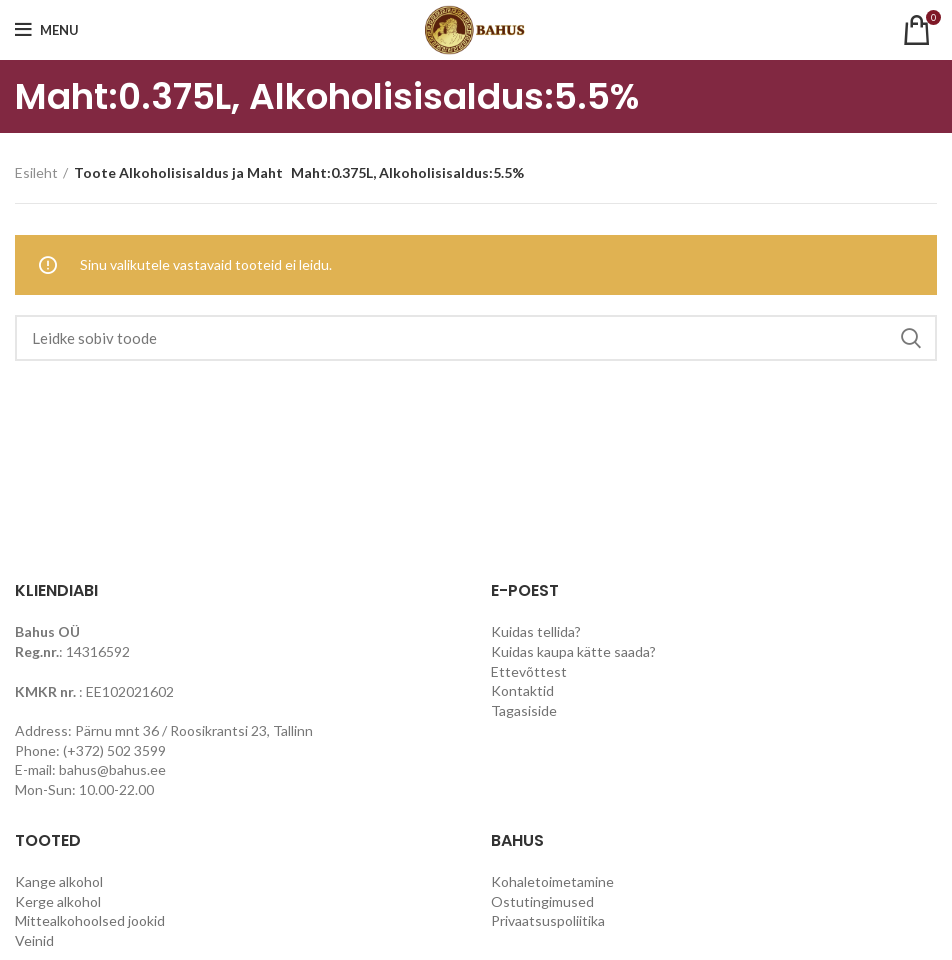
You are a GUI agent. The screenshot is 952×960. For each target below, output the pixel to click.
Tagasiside (524, 710)
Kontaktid (522, 690)
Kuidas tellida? (536, 631)
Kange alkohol (59, 881)
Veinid (34, 940)
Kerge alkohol (58, 901)
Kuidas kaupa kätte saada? (573, 651)
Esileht (36, 172)
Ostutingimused (542, 901)
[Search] (476, 338)
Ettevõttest (529, 671)
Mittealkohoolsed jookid (90, 920)
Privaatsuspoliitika (548, 920)
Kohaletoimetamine (552, 881)
